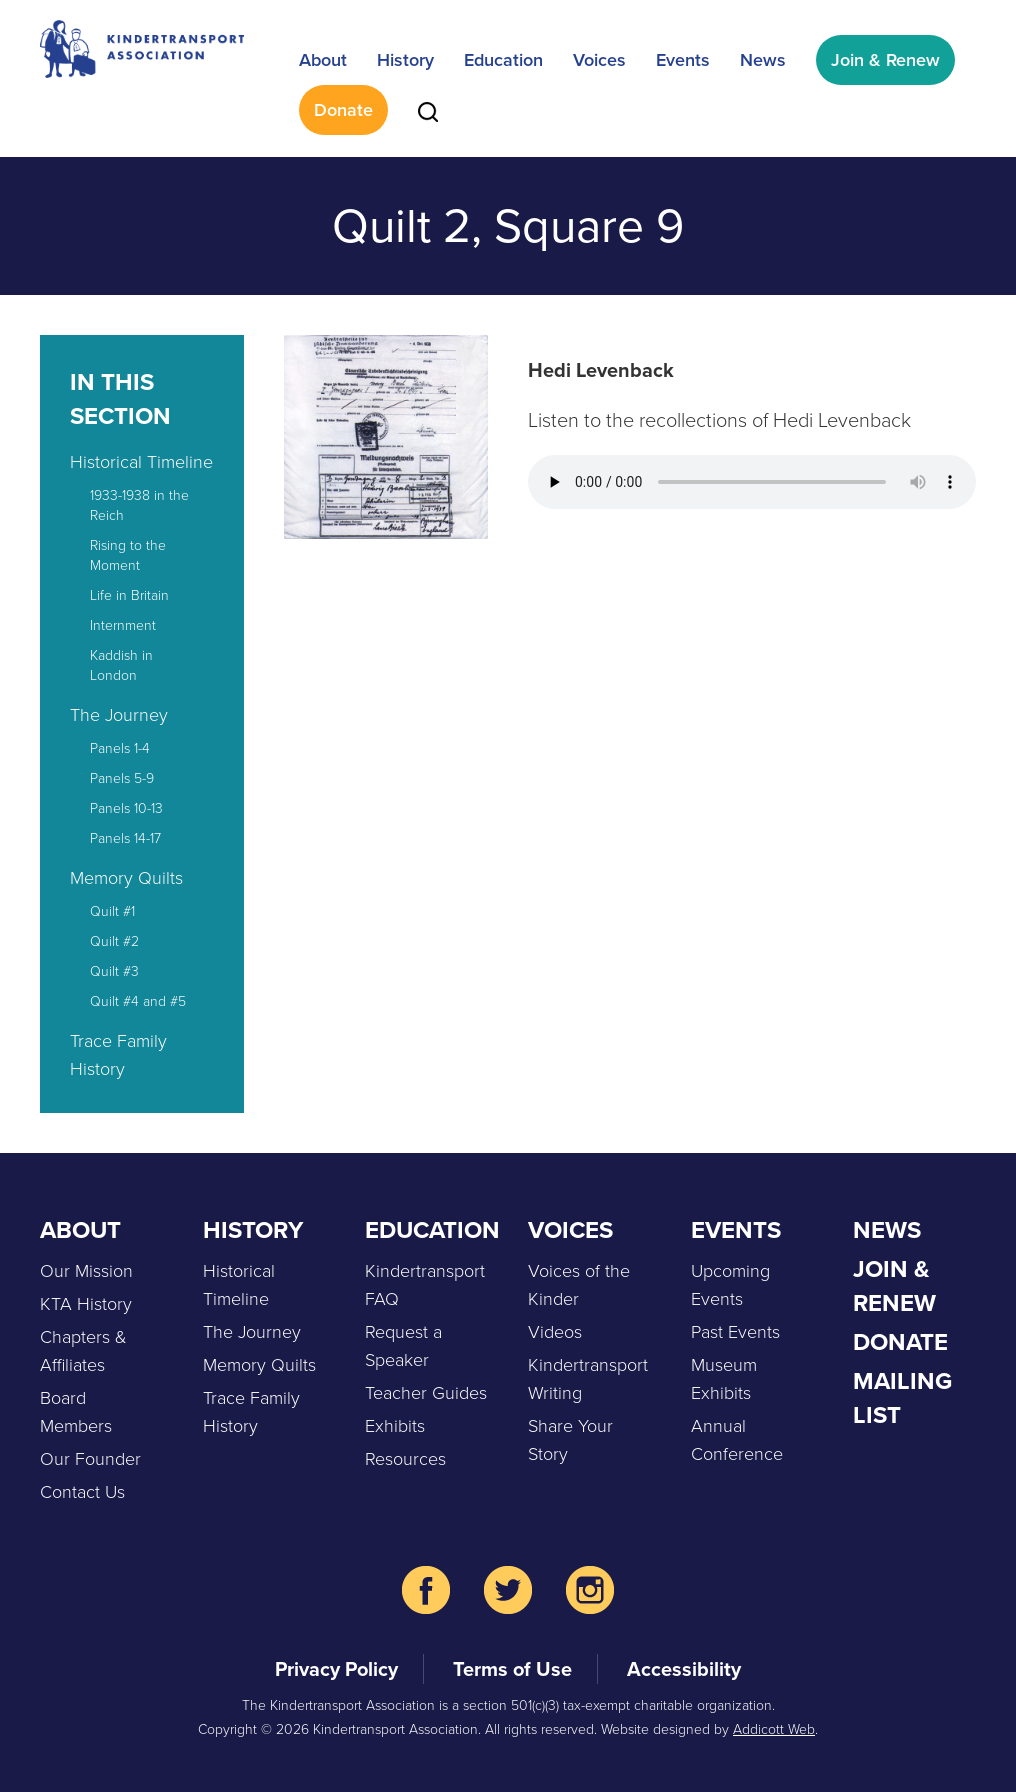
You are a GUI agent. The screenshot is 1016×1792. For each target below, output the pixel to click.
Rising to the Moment (128, 555)
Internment (123, 625)
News (763, 60)
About (323, 60)
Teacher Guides (426, 1393)
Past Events (735, 1332)
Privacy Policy (336, 1669)
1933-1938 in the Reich (139, 505)
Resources (405, 1459)
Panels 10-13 (126, 808)
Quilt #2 (114, 941)
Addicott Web (774, 1729)
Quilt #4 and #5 (138, 1001)
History (405, 60)
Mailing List (902, 1398)
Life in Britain (129, 595)
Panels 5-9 (122, 778)
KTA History (86, 1304)
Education (503, 60)
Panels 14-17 (125, 838)
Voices (599, 60)
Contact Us (82, 1492)
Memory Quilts (126, 878)
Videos (555, 1332)
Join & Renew (885, 60)
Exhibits (395, 1426)
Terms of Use (512, 1669)
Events (683, 60)
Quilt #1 (112, 911)
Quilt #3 (114, 971)
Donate (343, 110)
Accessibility (684, 1669)
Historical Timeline (141, 462)
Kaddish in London (121, 665)
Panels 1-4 (120, 748)
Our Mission (86, 1271)
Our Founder (90, 1459)
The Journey (119, 715)
